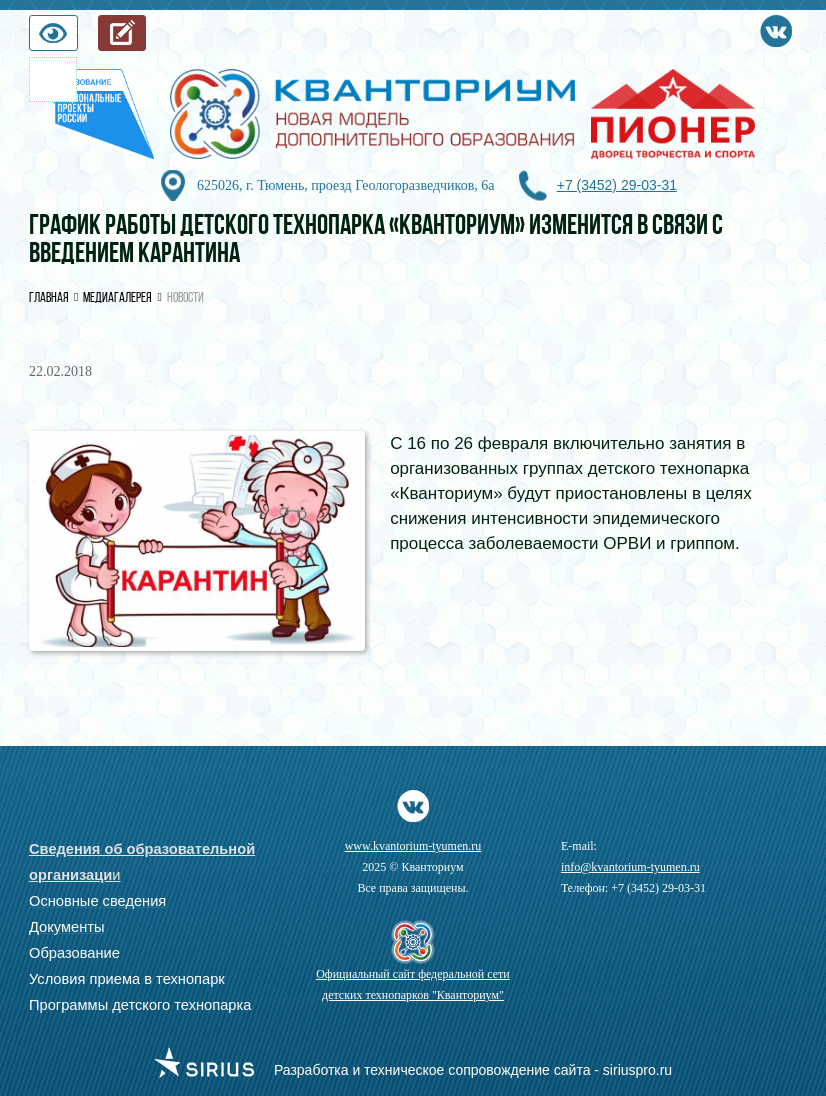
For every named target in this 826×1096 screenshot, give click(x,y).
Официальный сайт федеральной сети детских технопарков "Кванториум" (413, 984)
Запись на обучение (145, 37)
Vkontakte (776, 27)
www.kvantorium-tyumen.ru (413, 846)
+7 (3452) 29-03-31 (617, 185)
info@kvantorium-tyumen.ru (630, 867)
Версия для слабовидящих (77, 37)
